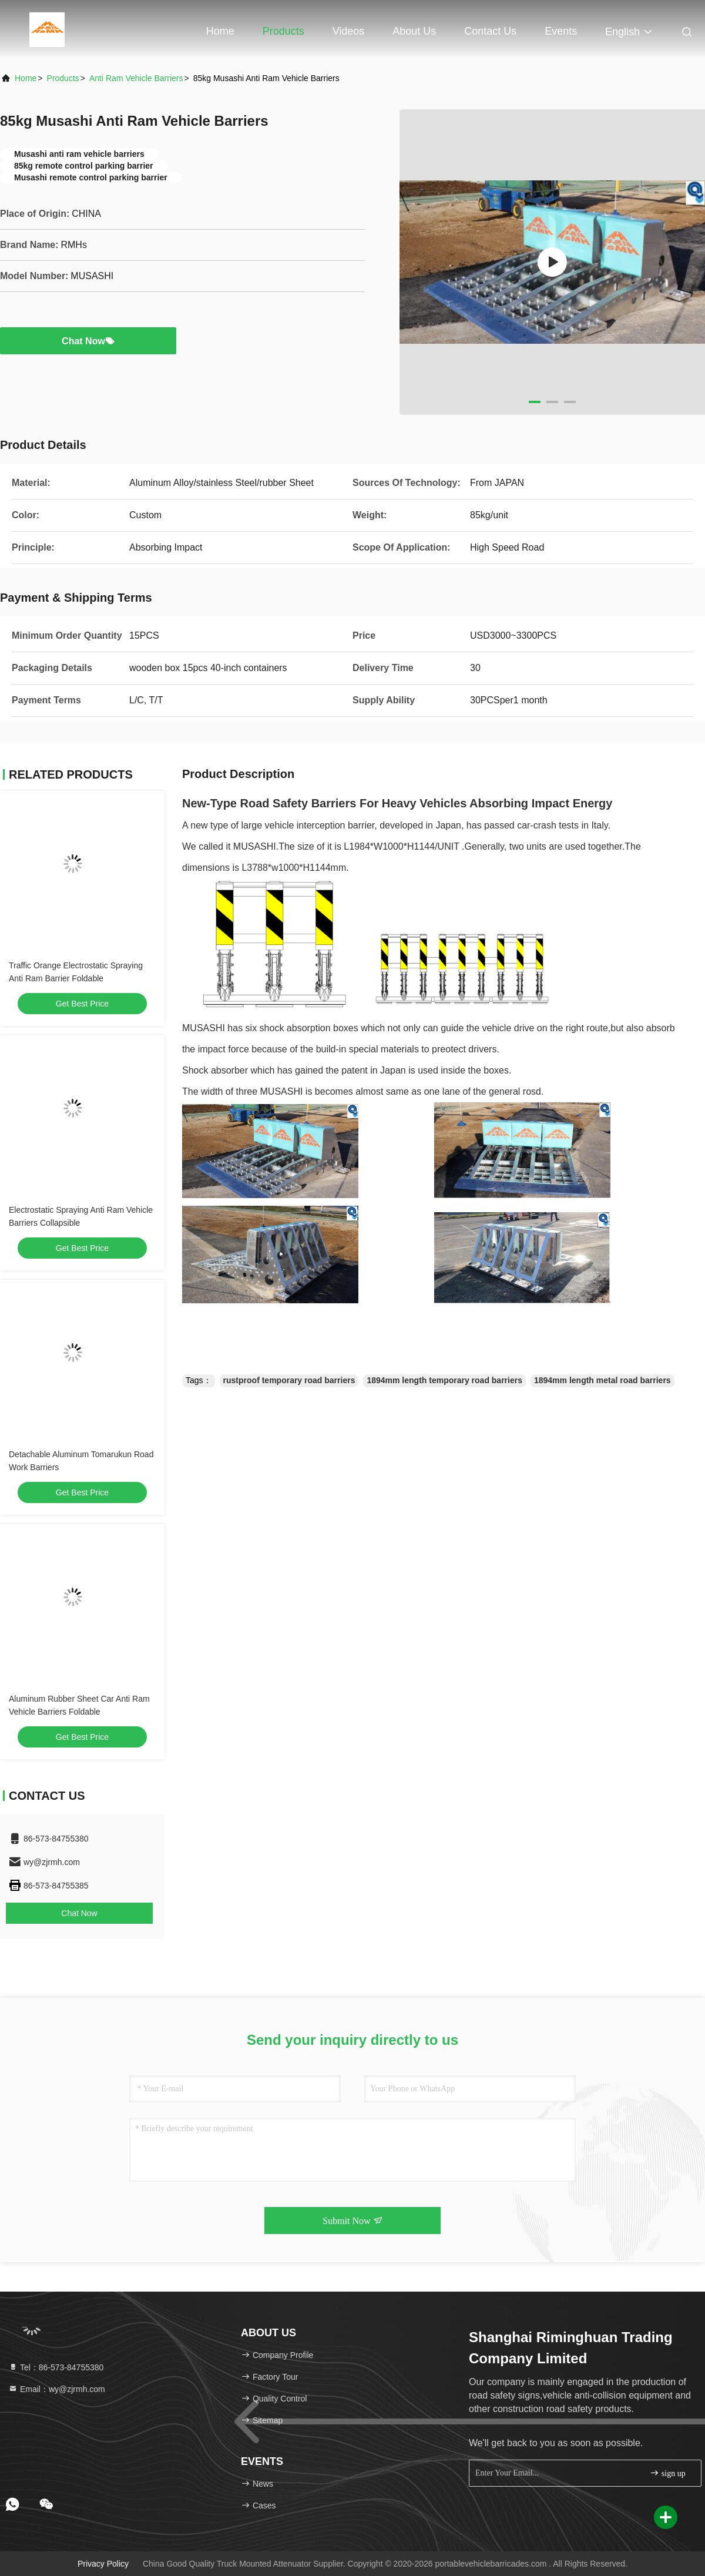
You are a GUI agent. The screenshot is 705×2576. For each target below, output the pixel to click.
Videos (349, 31)
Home (220, 31)
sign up (667, 2473)
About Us (414, 31)
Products (283, 31)
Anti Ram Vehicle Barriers (136, 78)
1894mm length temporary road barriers (444, 1380)
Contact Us (490, 31)
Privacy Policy (103, 2563)
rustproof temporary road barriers (289, 1380)
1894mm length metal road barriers (602, 1380)
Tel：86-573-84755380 (55, 2367)
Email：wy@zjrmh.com (56, 2389)
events (561, 31)
